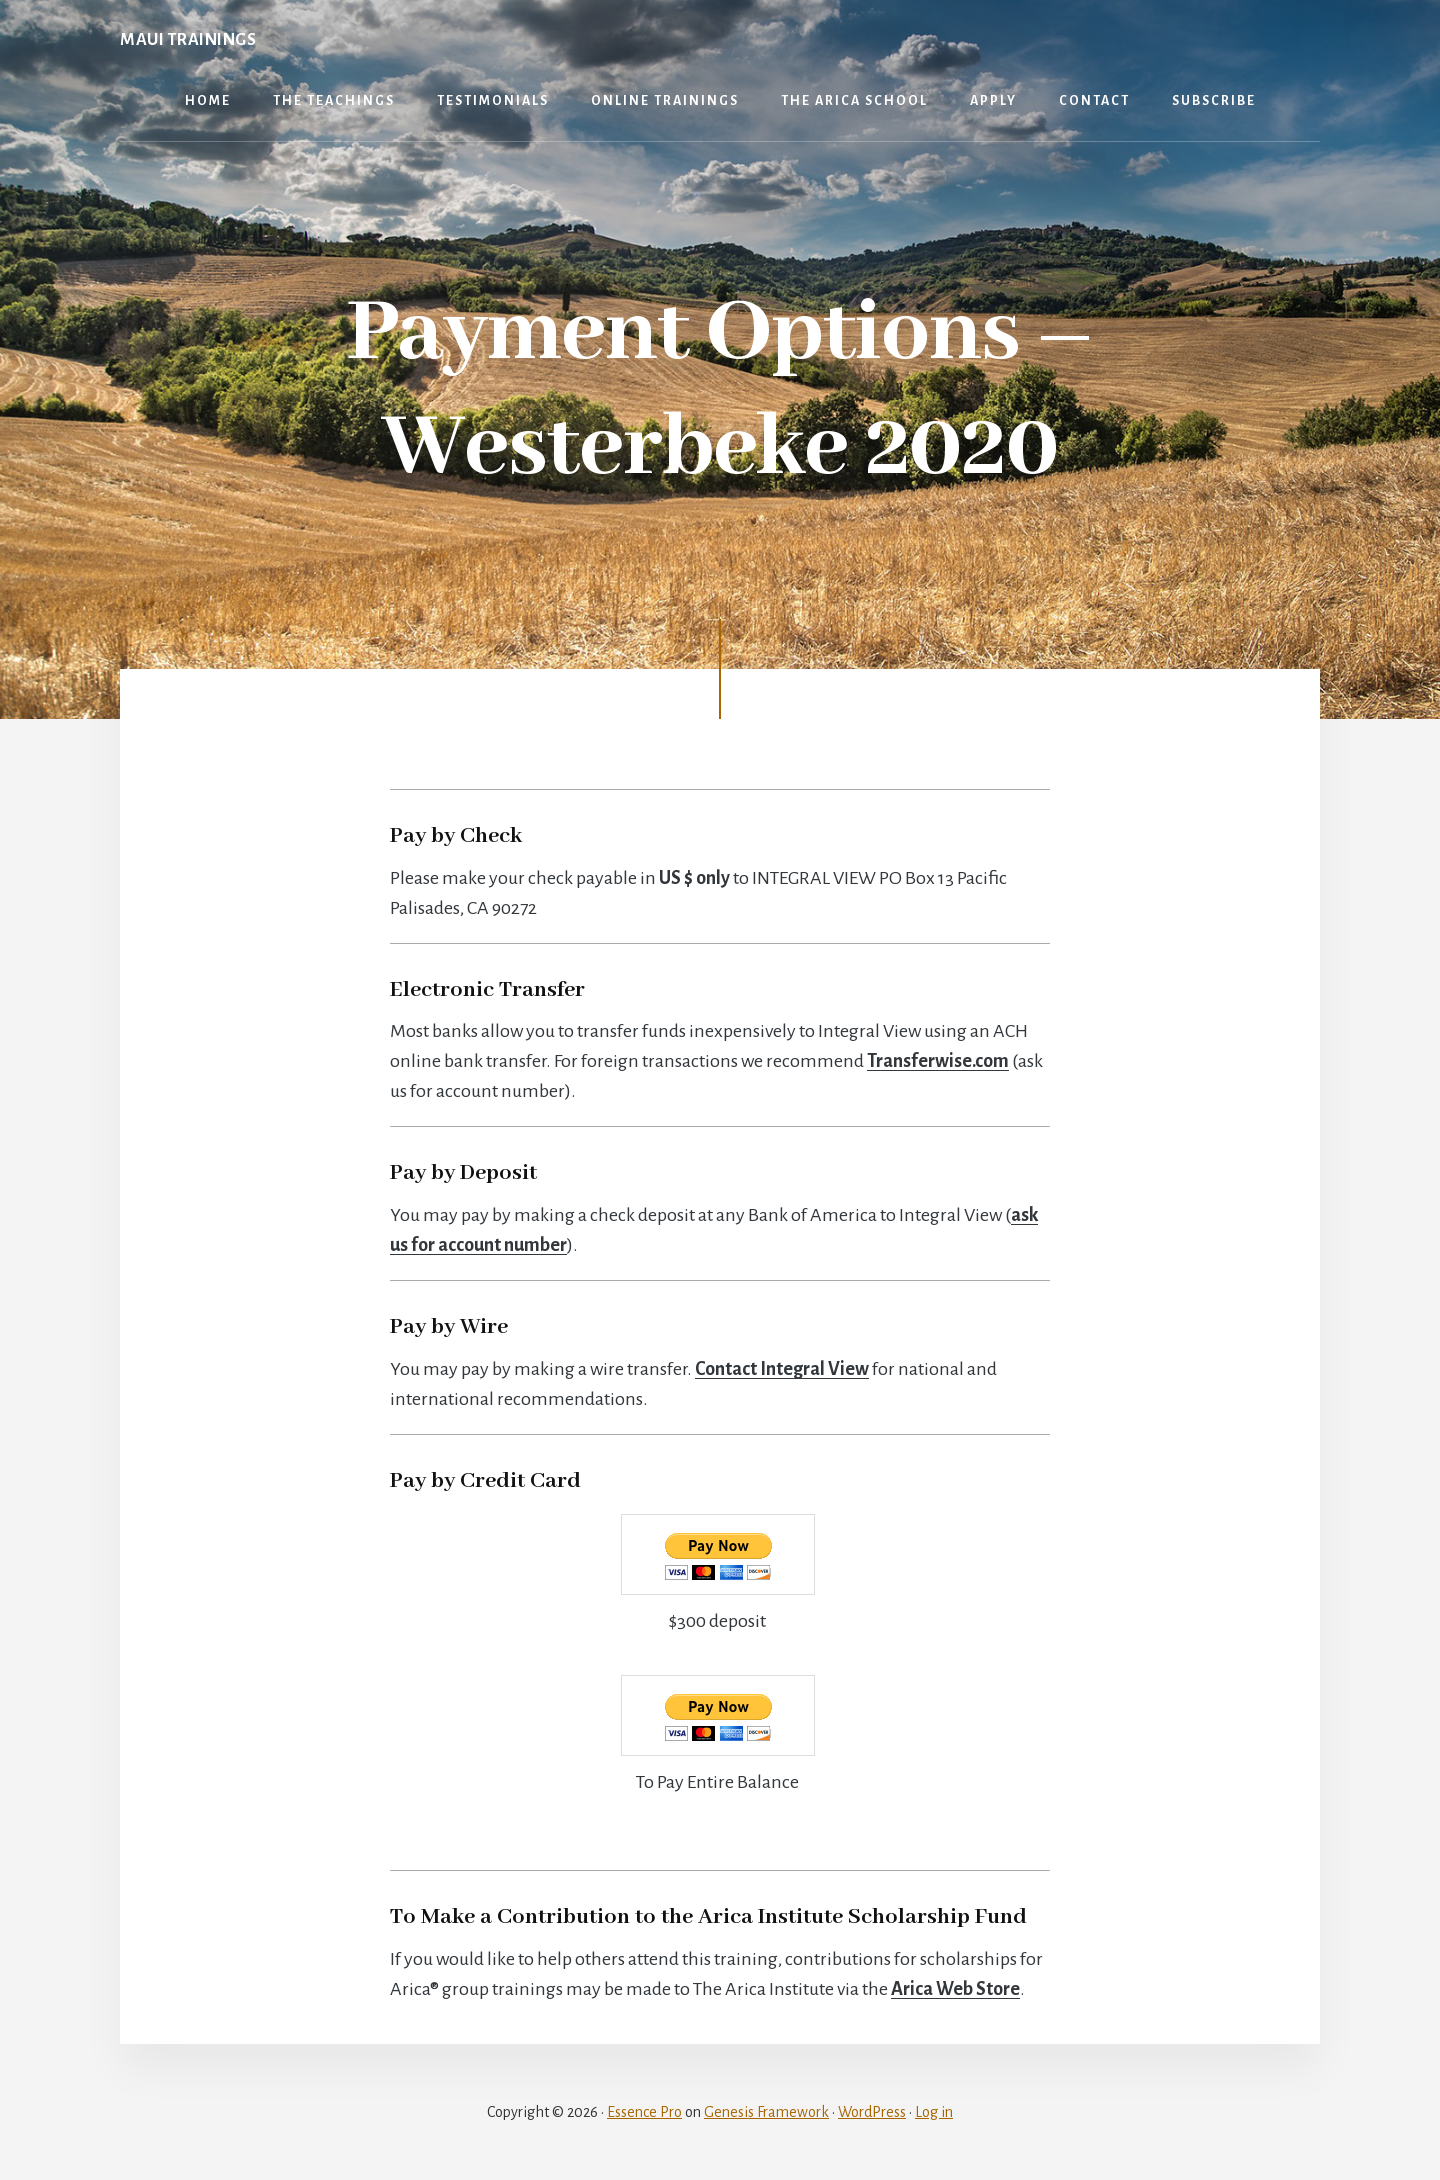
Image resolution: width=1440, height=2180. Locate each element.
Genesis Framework (766, 2112)
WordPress (872, 2112)
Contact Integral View (782, 1369)
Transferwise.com (938, 1061)
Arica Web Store (955, 1989)
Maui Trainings (188, 40)
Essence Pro (644, 2112)
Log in (934, 2112)
